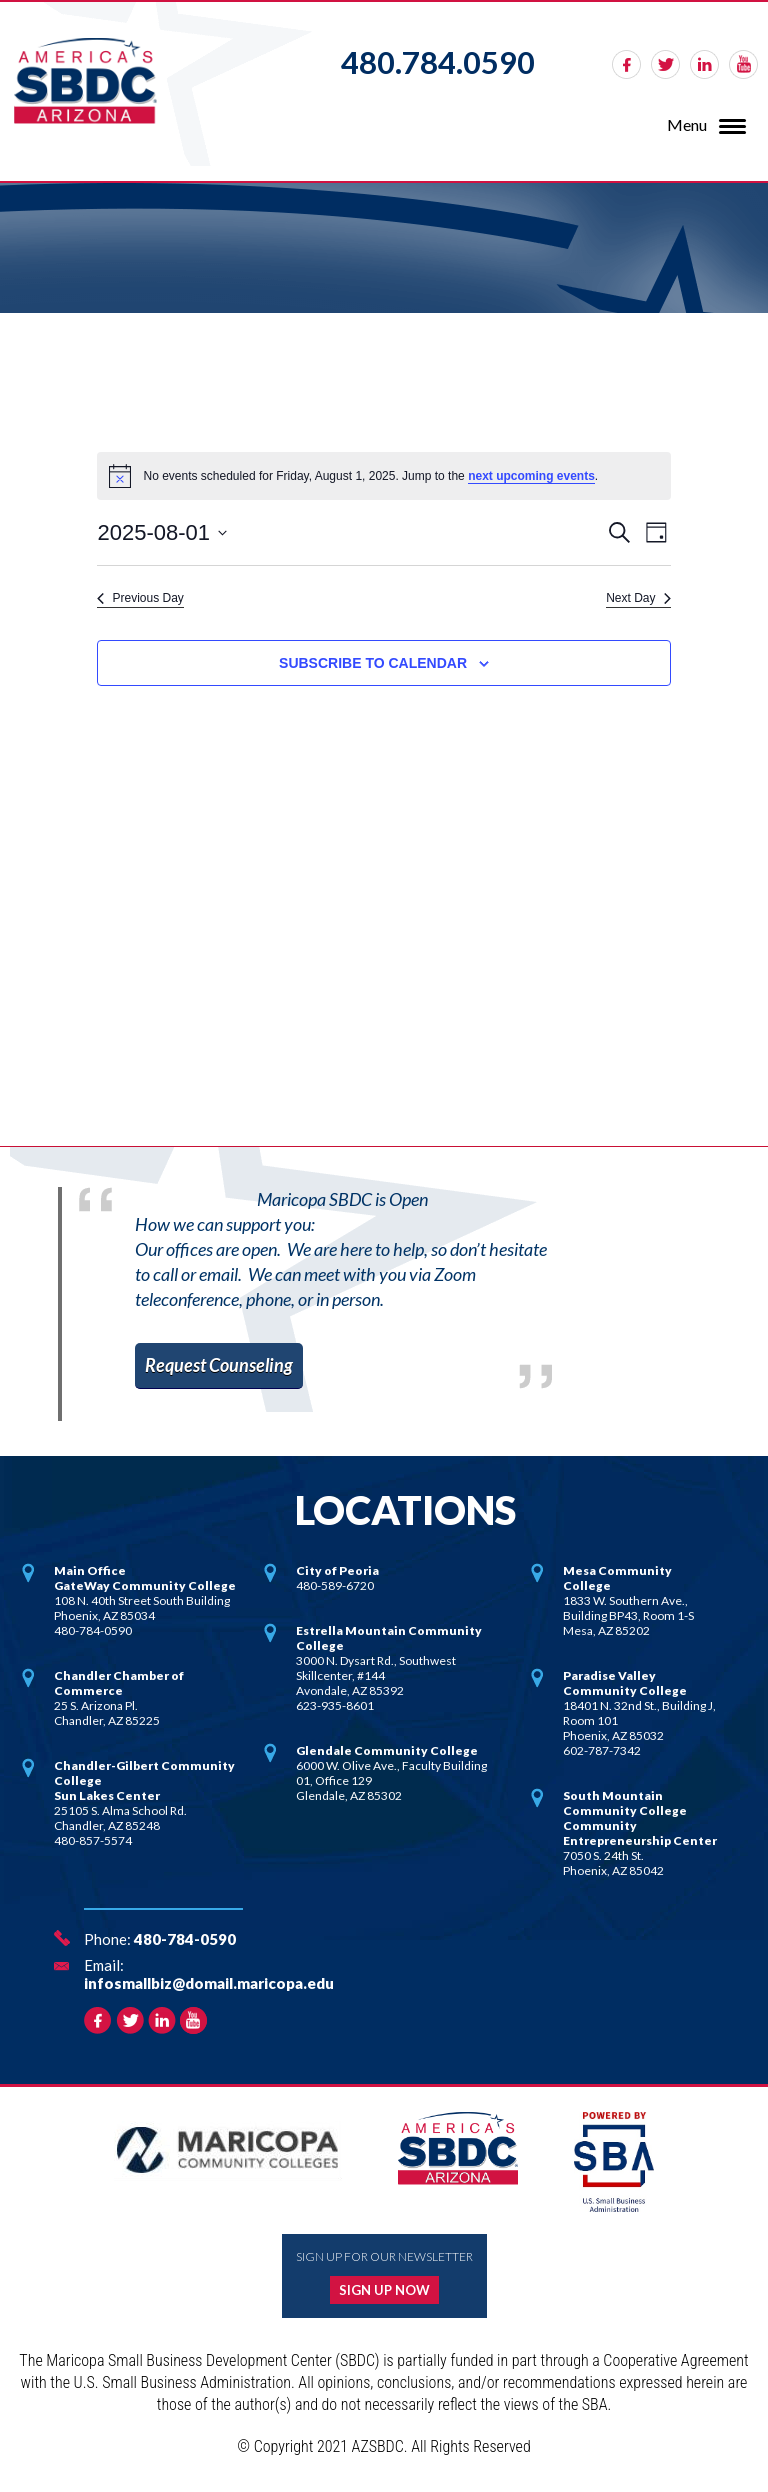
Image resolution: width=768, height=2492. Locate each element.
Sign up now (384, 2290)
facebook (626, 64)
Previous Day (140, 598)
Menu (687, 124)
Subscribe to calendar (373, 663)
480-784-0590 (185, 1939)
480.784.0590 (438, 62)
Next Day (638, 598)
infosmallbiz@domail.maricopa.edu (209, 1983)
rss (743, 64)
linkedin (704, 64)
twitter (665, 64)
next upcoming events (531, 476)
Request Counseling (219, 1365)
